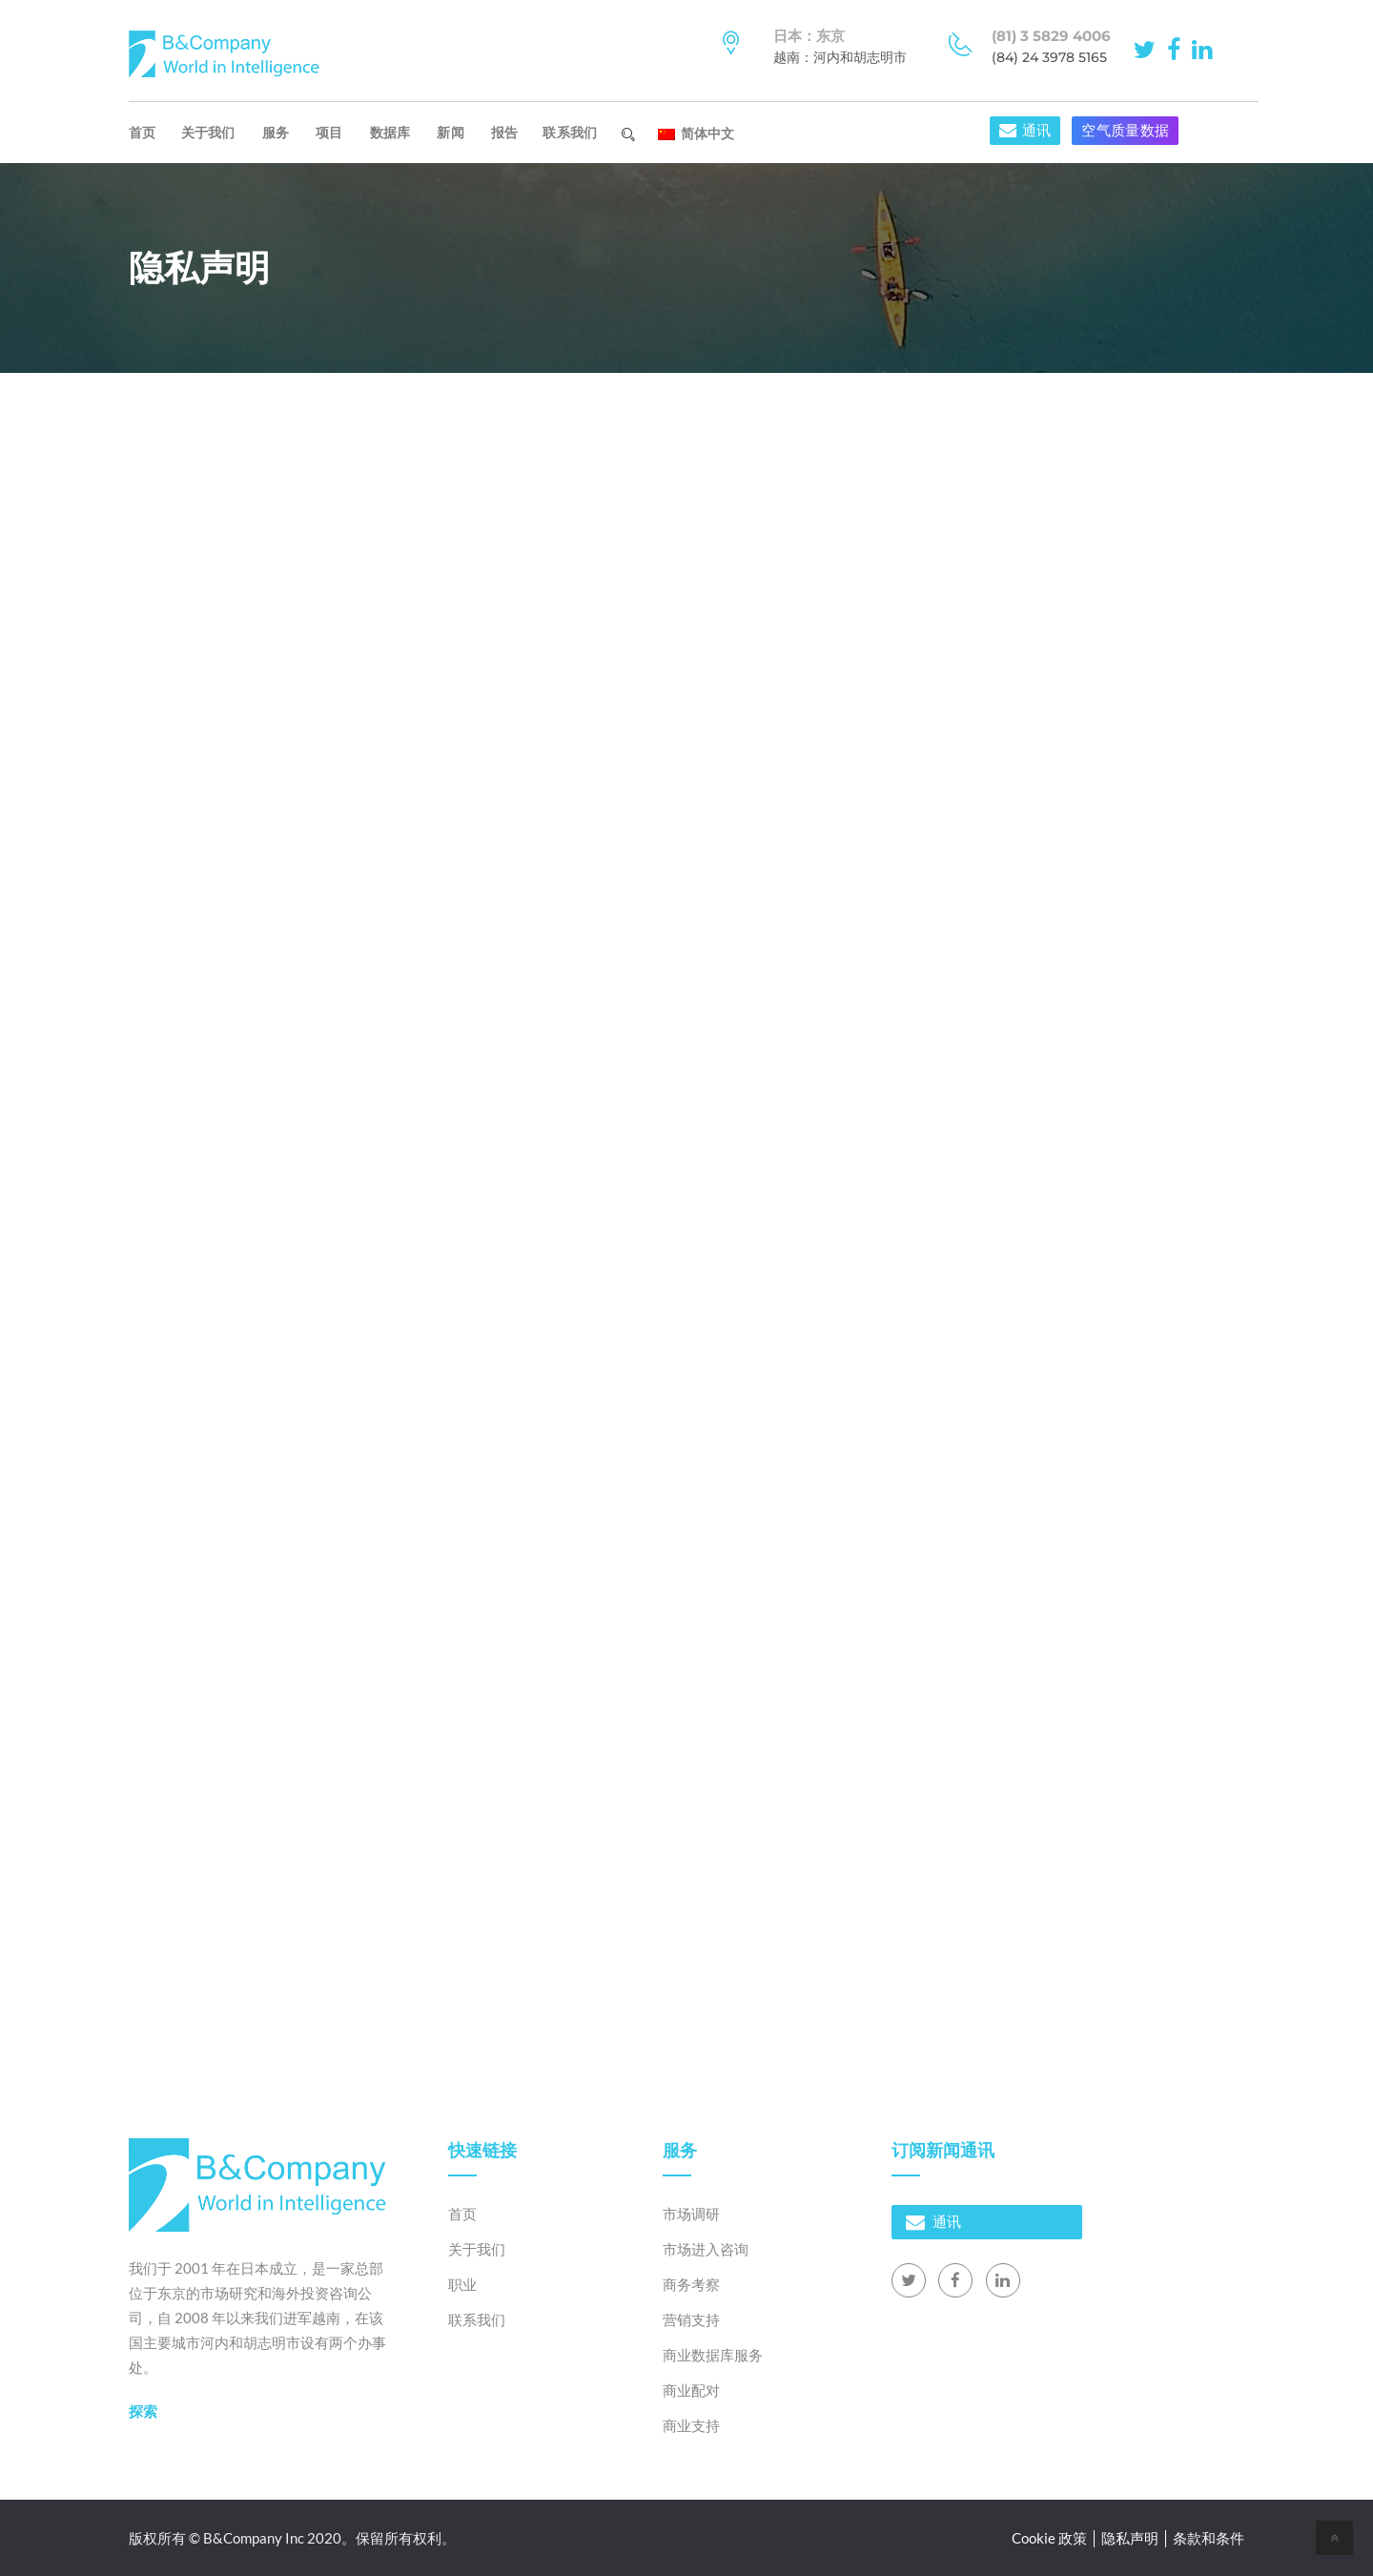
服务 (276, 132)
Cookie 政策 (1049, 2537)
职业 (462, 2284)
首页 (142, 132)
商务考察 (691, 2284)
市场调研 (691, 2213)
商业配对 (691, 2390)
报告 (505, 132)
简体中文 (696, 133)
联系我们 (570, 132)
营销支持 (691, 2319)
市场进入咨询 (705, 2248)
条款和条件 (1208, 2537)
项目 (329, 132)
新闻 (450, 132)
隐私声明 (1129, 2537)
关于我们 (208, 132)
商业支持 (691, 2425)
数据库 (390, 132)
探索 (143, 2411)
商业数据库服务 (713, 2354)
